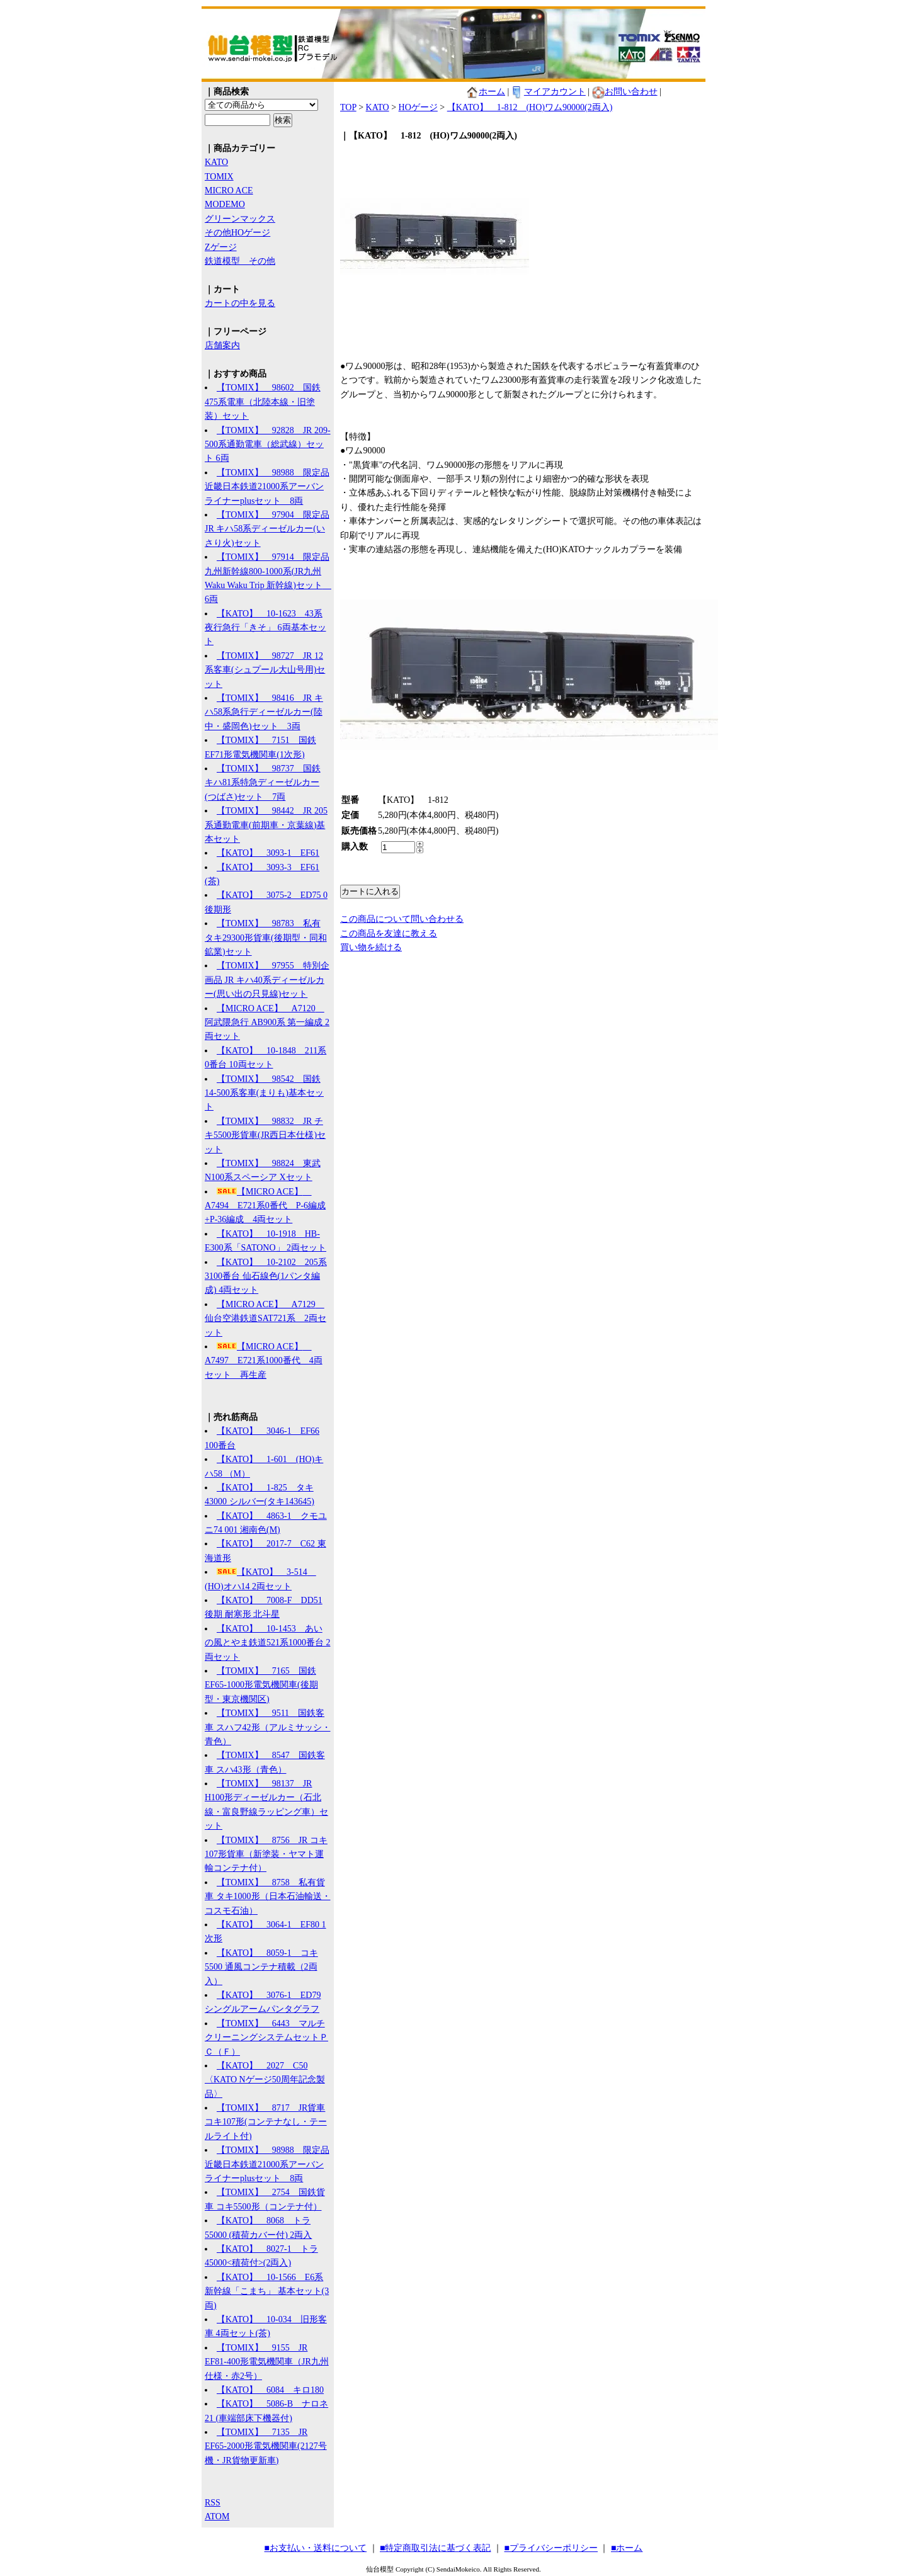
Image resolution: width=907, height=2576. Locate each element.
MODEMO (225, 204)
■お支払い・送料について (316, 2548)
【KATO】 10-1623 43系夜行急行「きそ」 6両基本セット (265, 628)
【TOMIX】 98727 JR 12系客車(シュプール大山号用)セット (265, 670)
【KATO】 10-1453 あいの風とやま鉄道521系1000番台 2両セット (268, 1643)
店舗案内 (222, 345)
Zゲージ (221, 247)
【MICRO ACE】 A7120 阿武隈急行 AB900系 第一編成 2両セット (267, 1022)
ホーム (485, 91)
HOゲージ (418, 107)
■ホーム (626, 2548)
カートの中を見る (240, 303)
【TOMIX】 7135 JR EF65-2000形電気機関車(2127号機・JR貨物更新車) (266, 2446)
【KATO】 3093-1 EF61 (268, 853)
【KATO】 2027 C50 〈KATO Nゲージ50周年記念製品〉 (265, 2080)
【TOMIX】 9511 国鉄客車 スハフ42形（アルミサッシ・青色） (268, 1727)
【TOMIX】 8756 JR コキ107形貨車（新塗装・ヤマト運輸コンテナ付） (266, 1854)
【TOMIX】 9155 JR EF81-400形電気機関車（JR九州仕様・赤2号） (267, 2362)
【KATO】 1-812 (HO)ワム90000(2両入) (530, 107)
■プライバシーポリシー (551, 2548)
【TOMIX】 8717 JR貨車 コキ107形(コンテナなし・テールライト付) (266, 2122)
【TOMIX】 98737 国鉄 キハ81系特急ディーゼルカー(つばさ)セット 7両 (263, 783)
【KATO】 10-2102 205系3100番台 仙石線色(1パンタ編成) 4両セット (266, 1276)
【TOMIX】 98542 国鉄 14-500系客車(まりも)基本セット (264, 1093)
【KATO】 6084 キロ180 (270, 2390)
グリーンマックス (240, 219)
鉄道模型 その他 (240, 261)
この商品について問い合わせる (402, 919)
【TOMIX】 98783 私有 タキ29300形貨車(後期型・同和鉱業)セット (266, 937)
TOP (348, 107)
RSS (212, 2502)
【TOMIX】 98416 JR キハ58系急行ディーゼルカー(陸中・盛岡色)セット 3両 (264, 712)
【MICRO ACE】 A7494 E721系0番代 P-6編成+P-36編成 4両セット (265, 1206)
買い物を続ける (371, 947)
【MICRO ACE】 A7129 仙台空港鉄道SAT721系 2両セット (265, 1318)
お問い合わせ (625, 91)
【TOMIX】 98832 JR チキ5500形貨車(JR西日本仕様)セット (265, 1135)
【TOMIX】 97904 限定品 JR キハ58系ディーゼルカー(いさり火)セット (267, 529)
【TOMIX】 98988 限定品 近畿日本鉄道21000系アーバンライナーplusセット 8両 (267, 487)
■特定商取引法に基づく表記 (435, 2548)
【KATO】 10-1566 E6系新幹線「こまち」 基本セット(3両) (267, 2291)
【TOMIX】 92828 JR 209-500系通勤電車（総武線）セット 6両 (268, 444)
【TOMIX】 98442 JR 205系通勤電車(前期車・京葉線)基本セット (266, 825)
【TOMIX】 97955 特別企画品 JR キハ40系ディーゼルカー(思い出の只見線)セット (267, 980)
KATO (216, 162)
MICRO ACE (229, 190)
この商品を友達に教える (388, 933)
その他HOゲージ (237, 232)
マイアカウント (548, 91)
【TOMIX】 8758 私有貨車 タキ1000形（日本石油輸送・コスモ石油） (268, 1896)
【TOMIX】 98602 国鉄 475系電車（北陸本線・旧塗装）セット (263, 402)
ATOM (217, 2516)
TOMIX (219, 176)
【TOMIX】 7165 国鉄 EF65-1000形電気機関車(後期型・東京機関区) (261, 1685)
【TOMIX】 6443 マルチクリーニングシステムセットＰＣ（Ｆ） (266, 2038)
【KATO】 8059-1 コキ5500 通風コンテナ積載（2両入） (261, 1967)
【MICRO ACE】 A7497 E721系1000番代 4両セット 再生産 (263, 1361)
